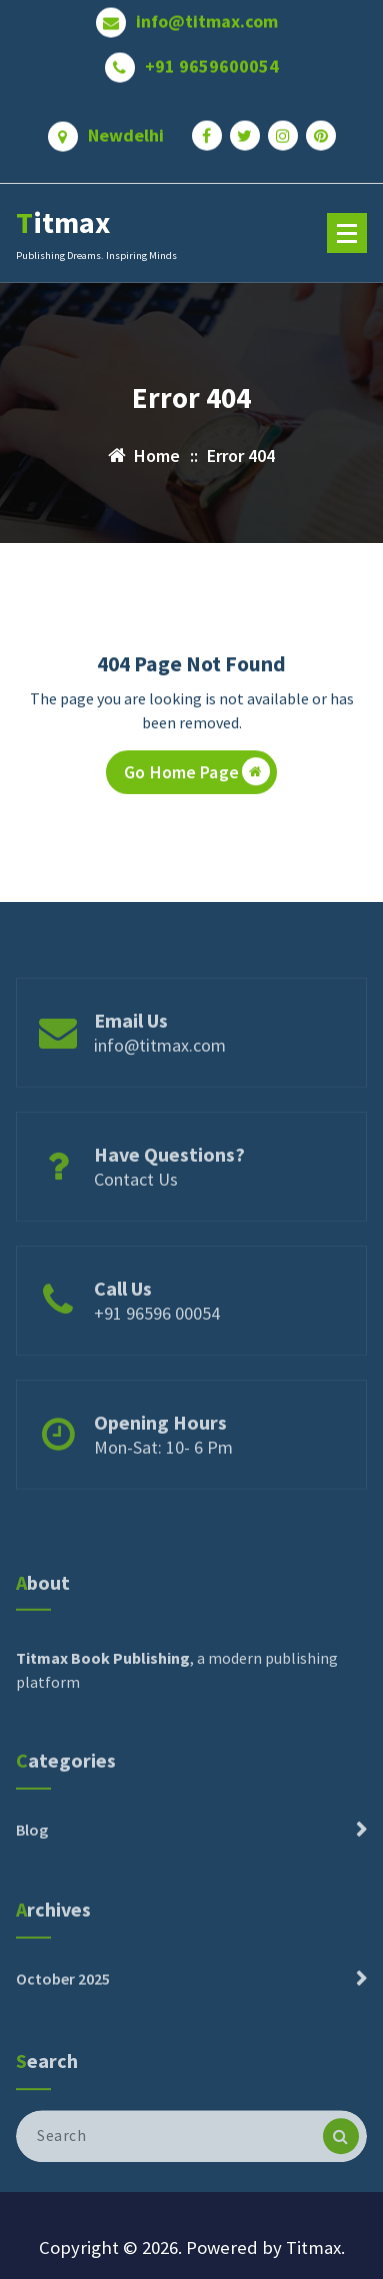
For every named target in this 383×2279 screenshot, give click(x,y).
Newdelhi (126, 129)
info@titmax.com (207, 15)
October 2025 (63, 2008)
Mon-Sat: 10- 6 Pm (163, 1478)
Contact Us (136, 1210)
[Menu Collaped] (347, 233)
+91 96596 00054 (157, 1344)
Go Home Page (197, 777)
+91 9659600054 (212, 60)
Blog (32, 1859)
